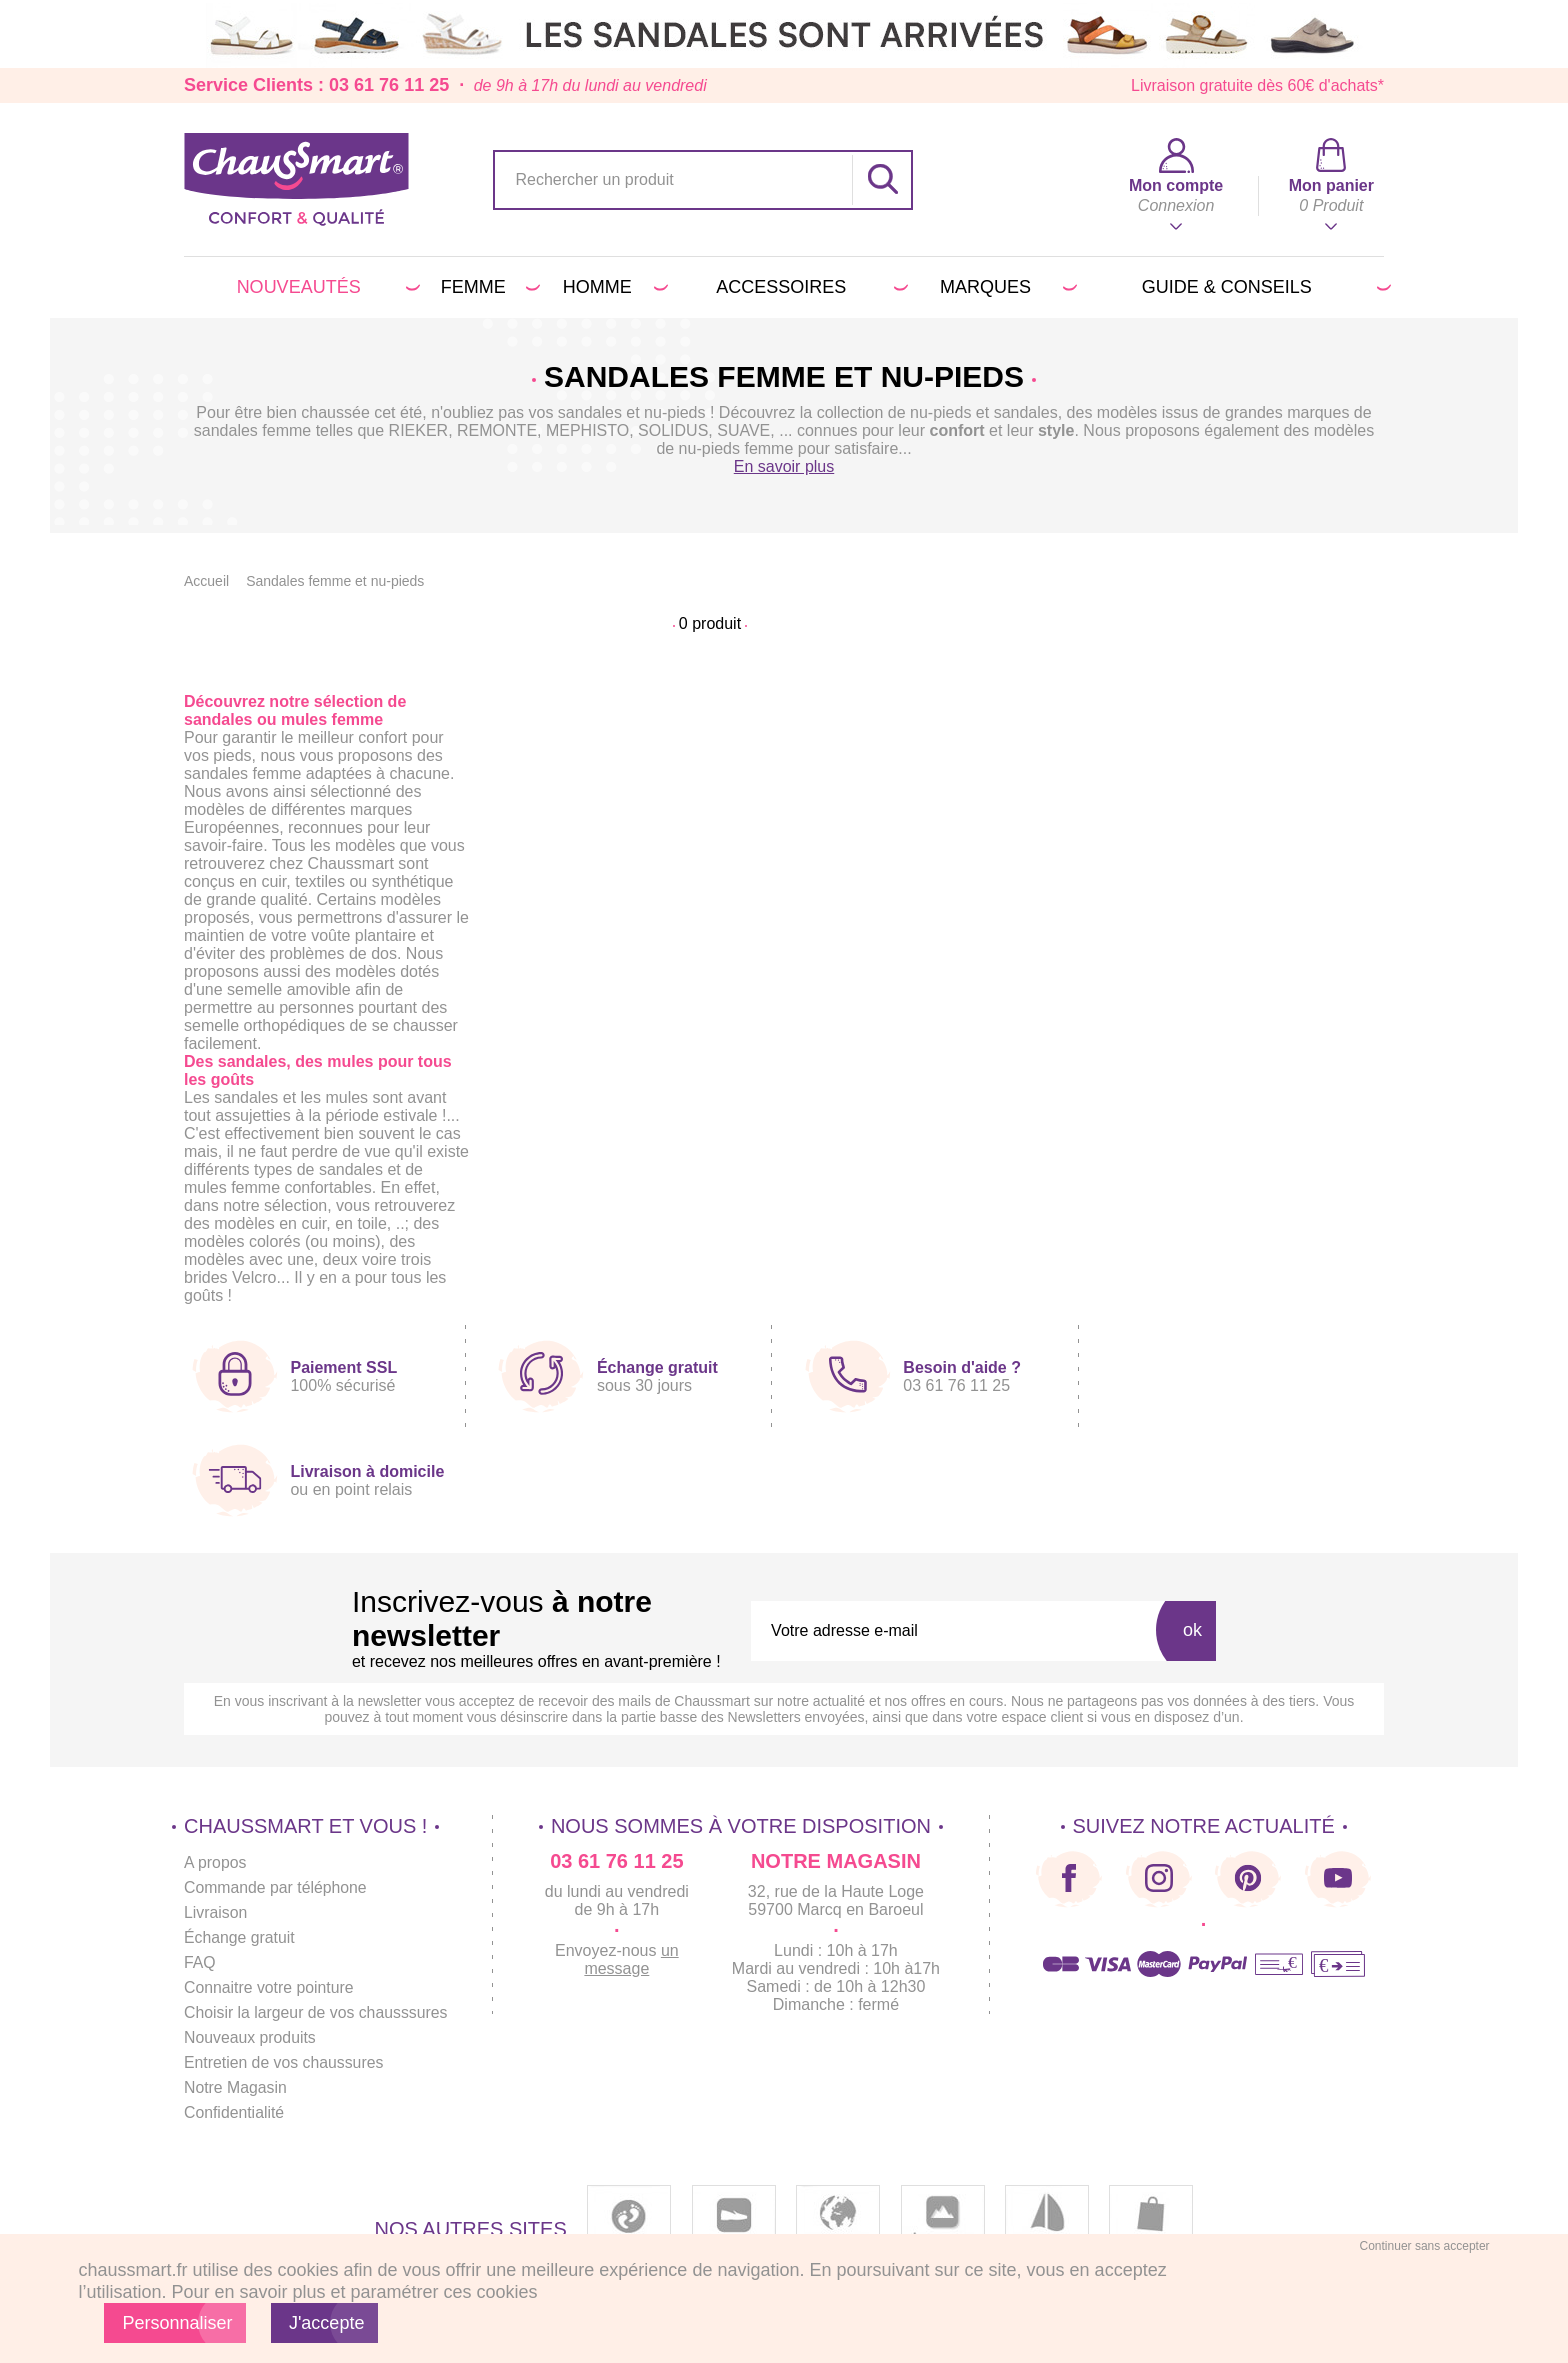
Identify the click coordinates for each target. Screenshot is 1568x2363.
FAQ (200, 1962)
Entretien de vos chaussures (285, 2062)
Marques (1005, 287)
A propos (215, 1862)
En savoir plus (784, 466)
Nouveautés (325, 287)
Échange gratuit (240, 1937)
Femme (487, 287)
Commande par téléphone (276, 1887)
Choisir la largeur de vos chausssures (317, 2012)
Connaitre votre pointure (270, 1987)
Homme (612, 287)
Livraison (216, 1912)
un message (635, 1959)
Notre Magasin (236, 2087)
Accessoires (808, 287)
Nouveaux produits (250, 2037)
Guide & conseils (1263, 287)
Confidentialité (234, 2112)
